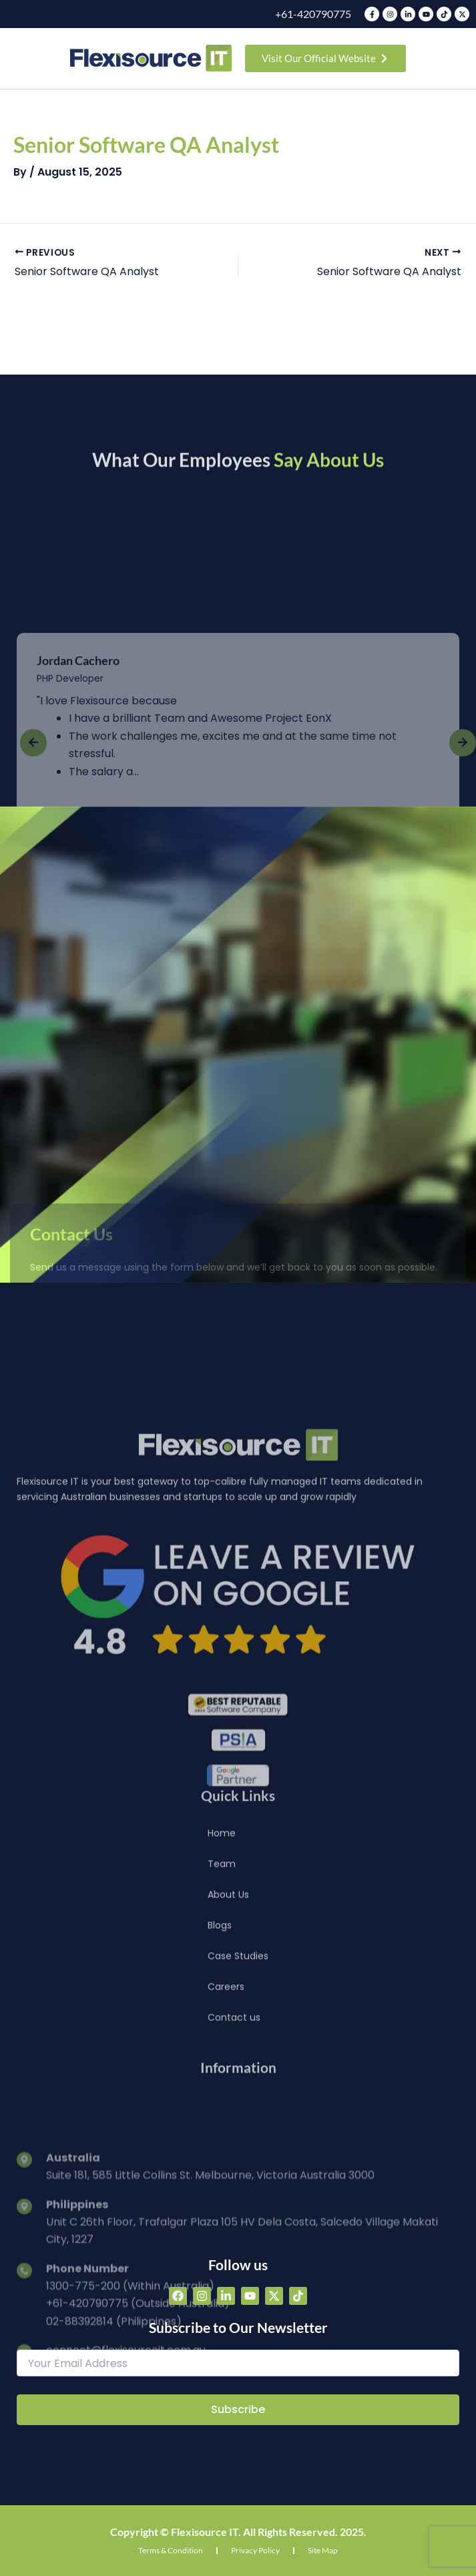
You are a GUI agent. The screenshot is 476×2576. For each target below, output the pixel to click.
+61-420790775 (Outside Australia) (138, 2501)
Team (222, 1974)
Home (222, 1943)
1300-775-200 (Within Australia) (130, 2483)
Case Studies (238, 2066)
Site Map (323, 2550)
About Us (228, 2005)
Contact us (234, 2128)
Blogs (220, 2036)
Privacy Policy (255, 2550)
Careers (226, 2097)
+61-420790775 (313, 13)
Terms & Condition (170, 2550)
